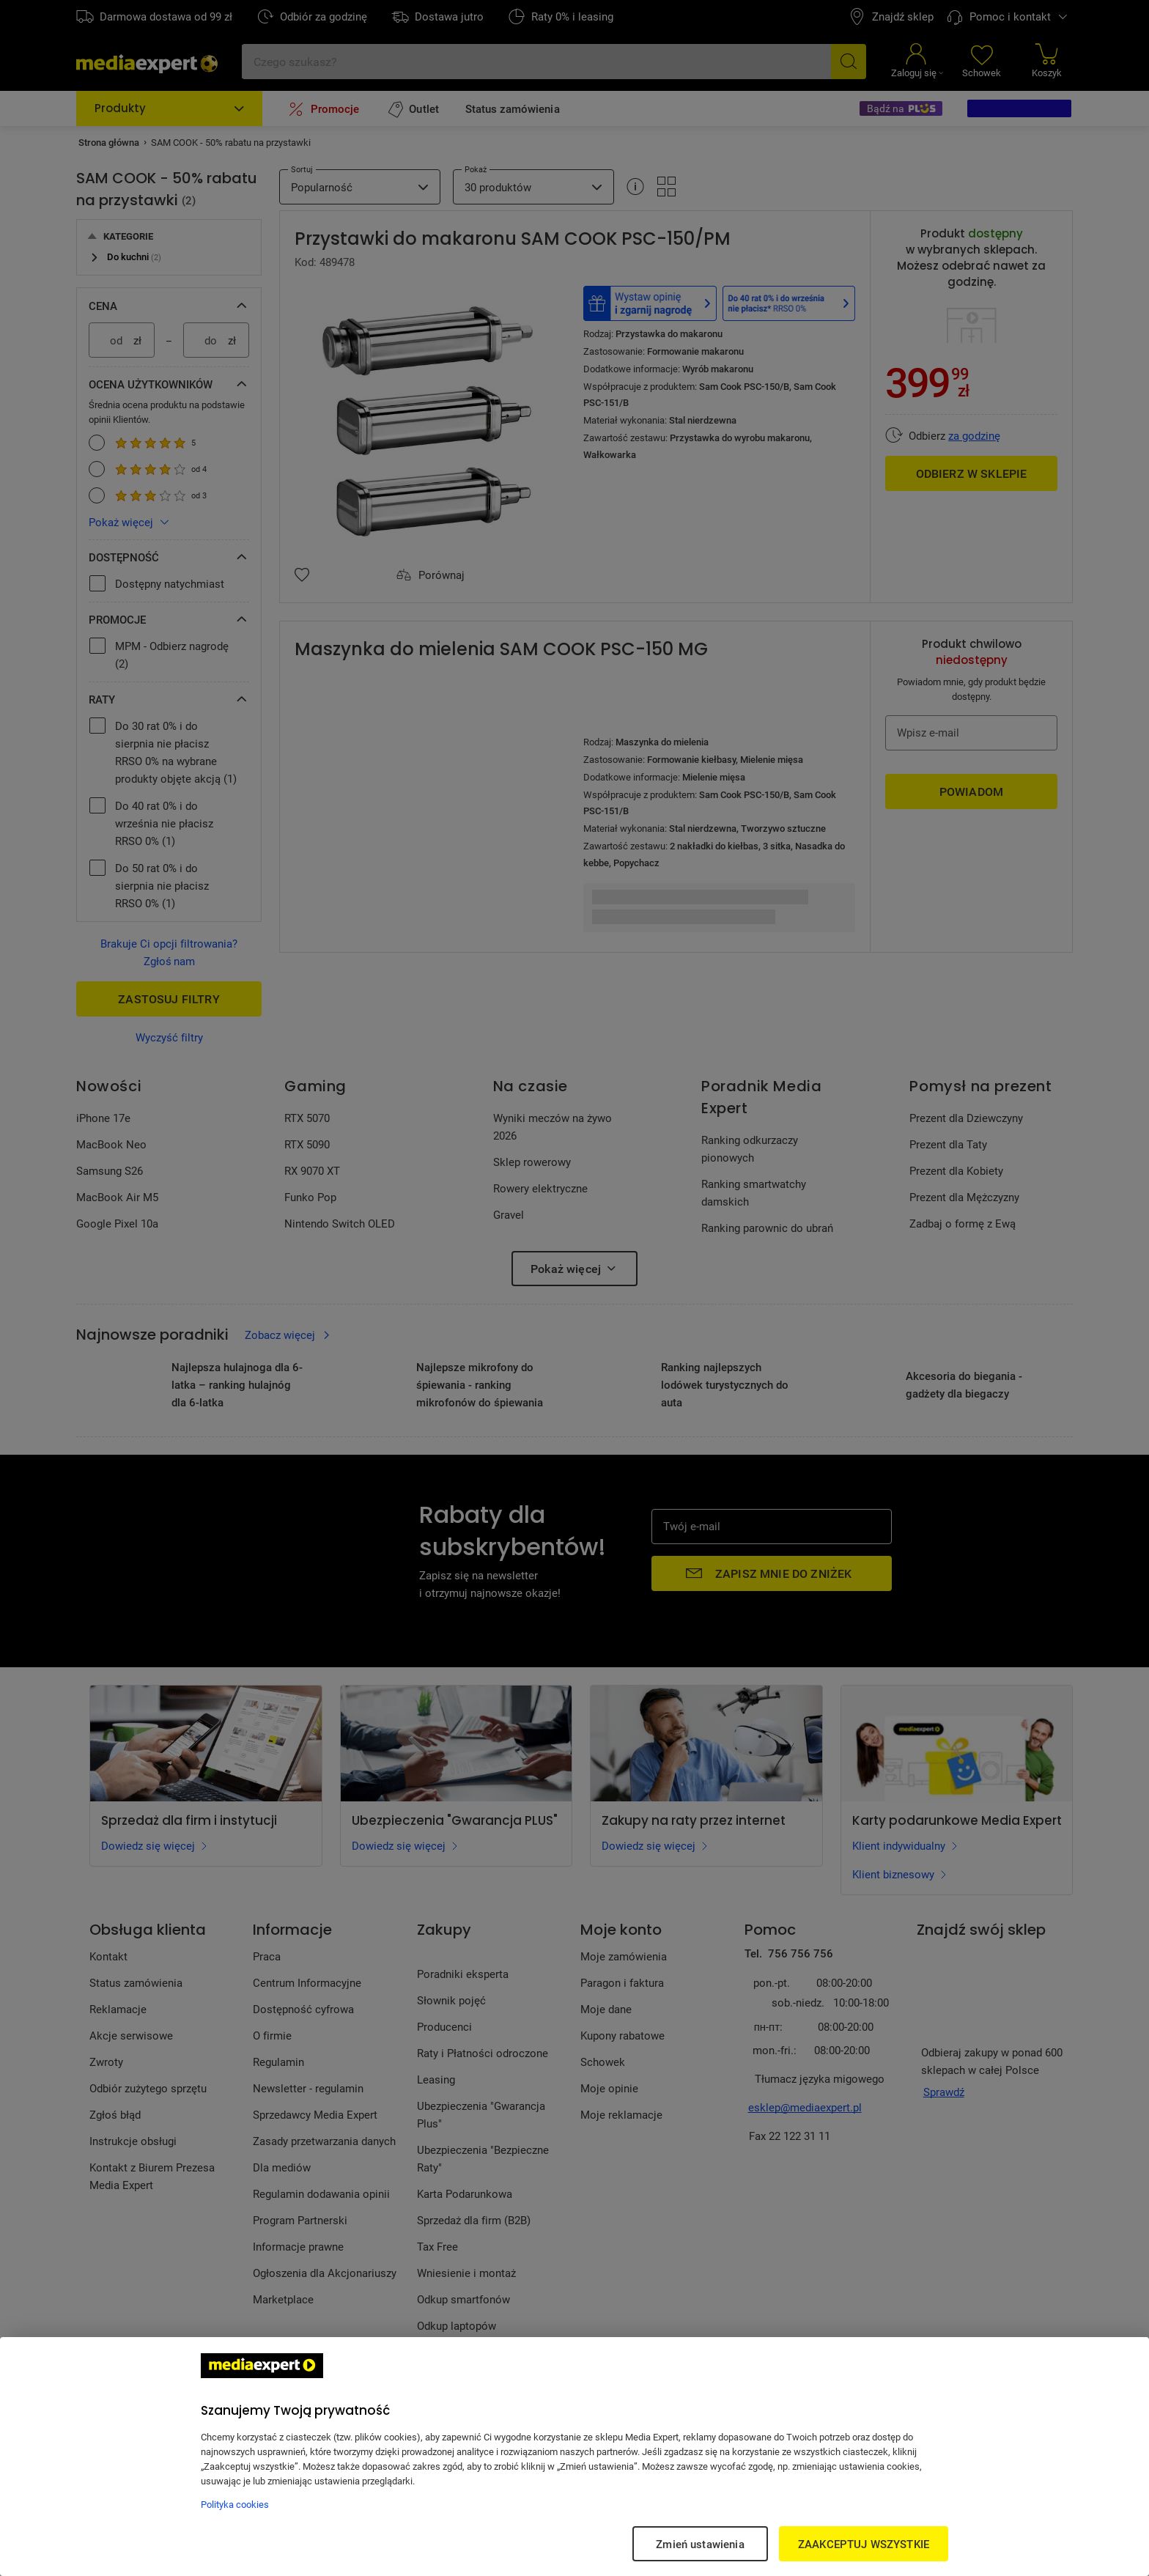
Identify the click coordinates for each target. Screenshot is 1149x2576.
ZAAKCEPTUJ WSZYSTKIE (863, 2543)
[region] (574, 2456)
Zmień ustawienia (700, 2543)
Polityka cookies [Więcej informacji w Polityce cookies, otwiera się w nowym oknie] (235, 2504)
